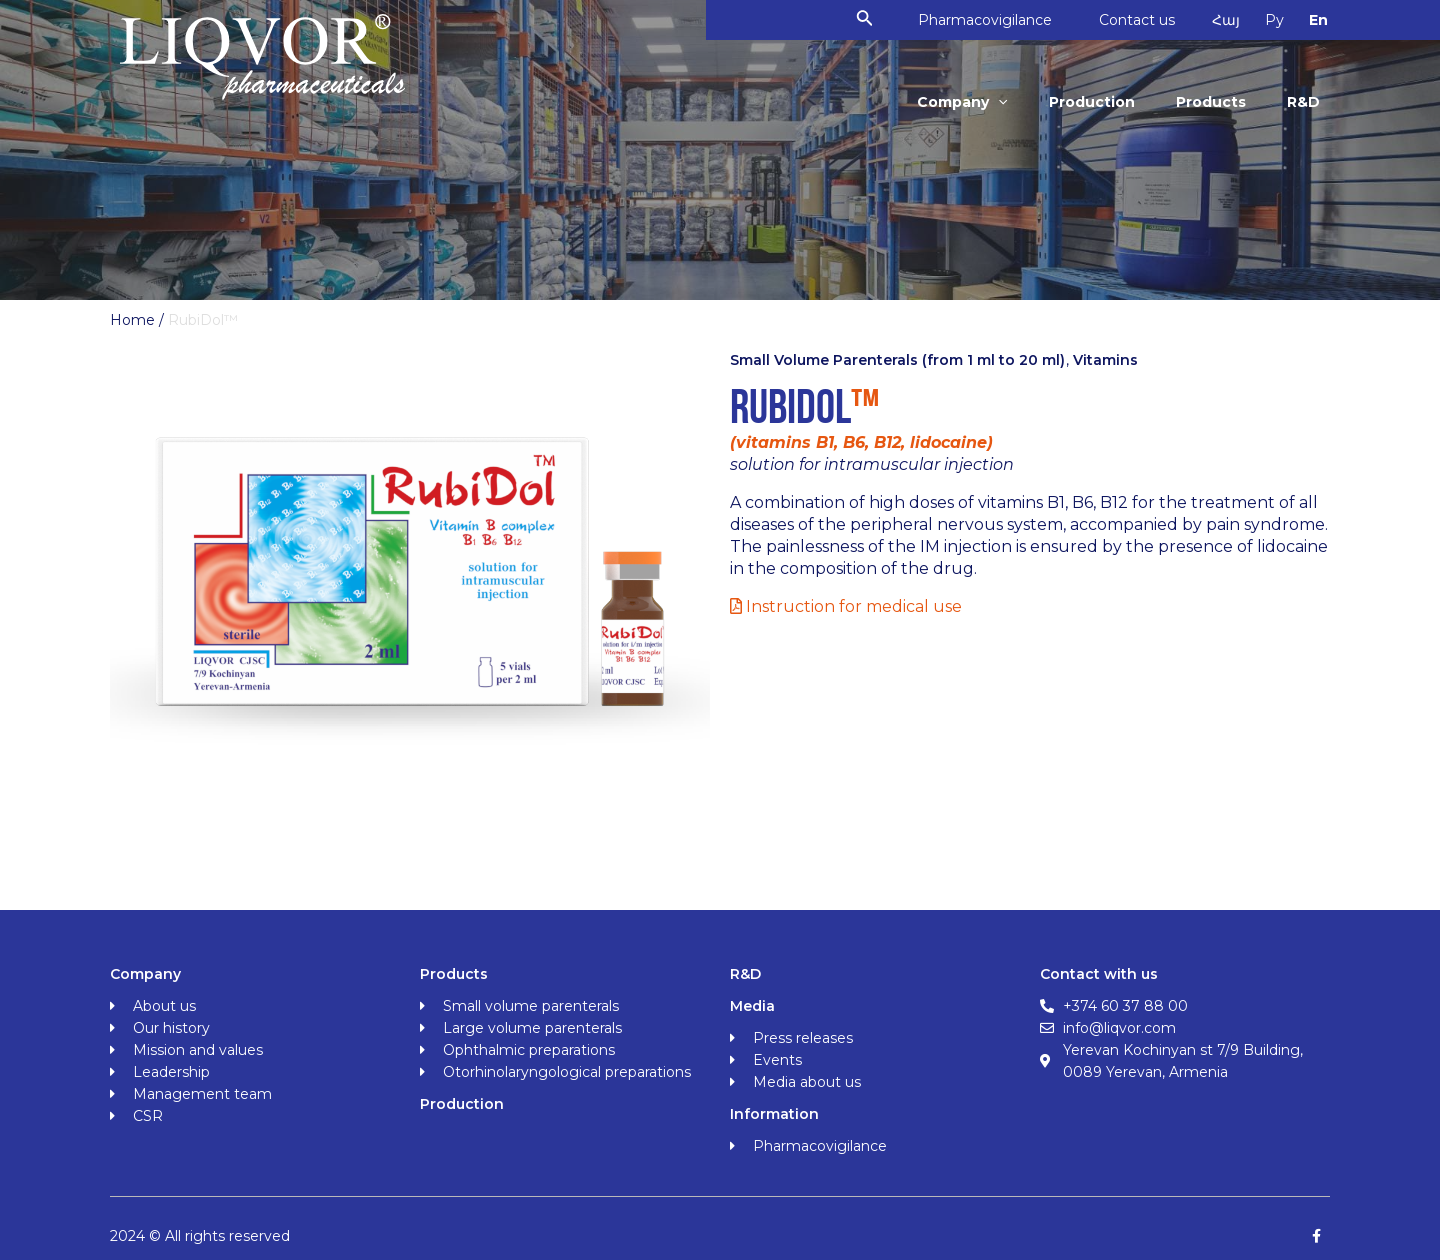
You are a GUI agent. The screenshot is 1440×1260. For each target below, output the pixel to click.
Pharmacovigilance (996, 20)
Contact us (1151, 20)
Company (973, 102)
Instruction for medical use (846, 606)
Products (1215, 102)
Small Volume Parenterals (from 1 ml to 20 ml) (897, 360)
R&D (1304, 102)
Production (1099, 102)
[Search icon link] (875, 20)
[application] (1009, 102)
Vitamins (1105, 360)
